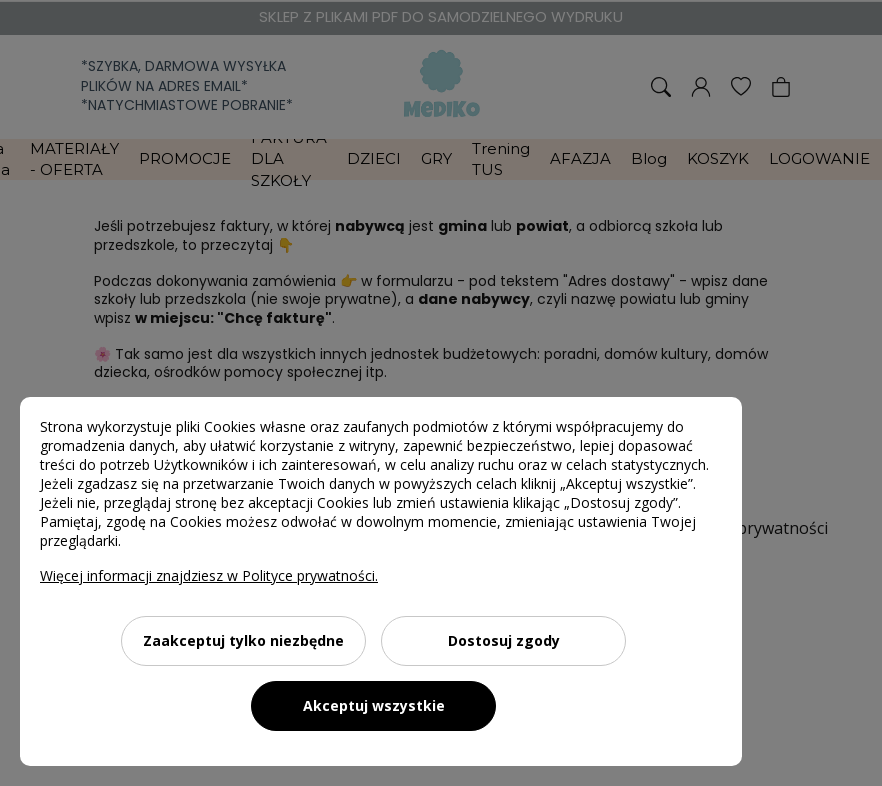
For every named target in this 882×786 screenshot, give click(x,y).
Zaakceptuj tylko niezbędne (243, 640)
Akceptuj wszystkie (374, 705)
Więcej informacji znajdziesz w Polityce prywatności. (209, 575)
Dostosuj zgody (504, 640)
